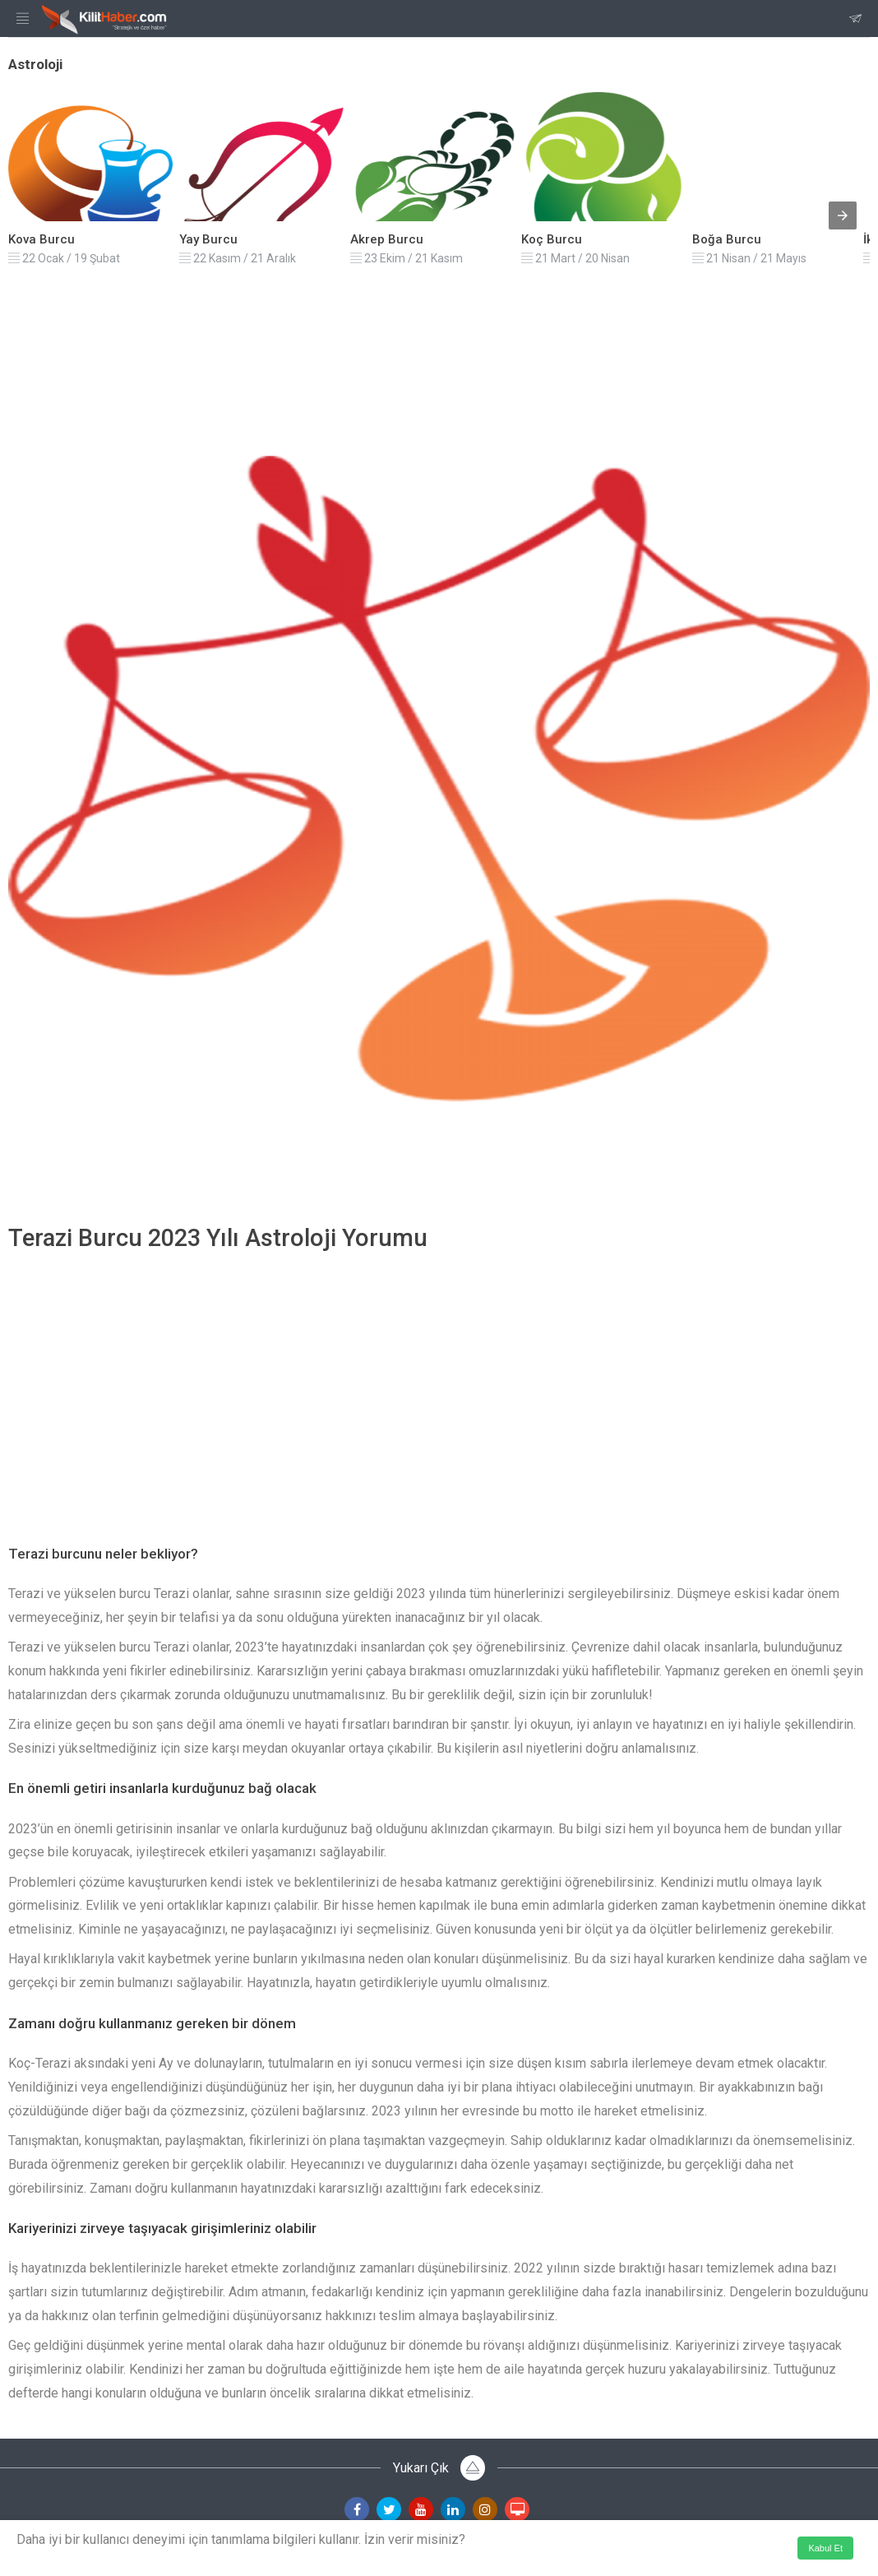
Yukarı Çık (439, 2468)
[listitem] (90, 178)
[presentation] (843, 215)
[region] (439, 1385)
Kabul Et (825, 2548)
